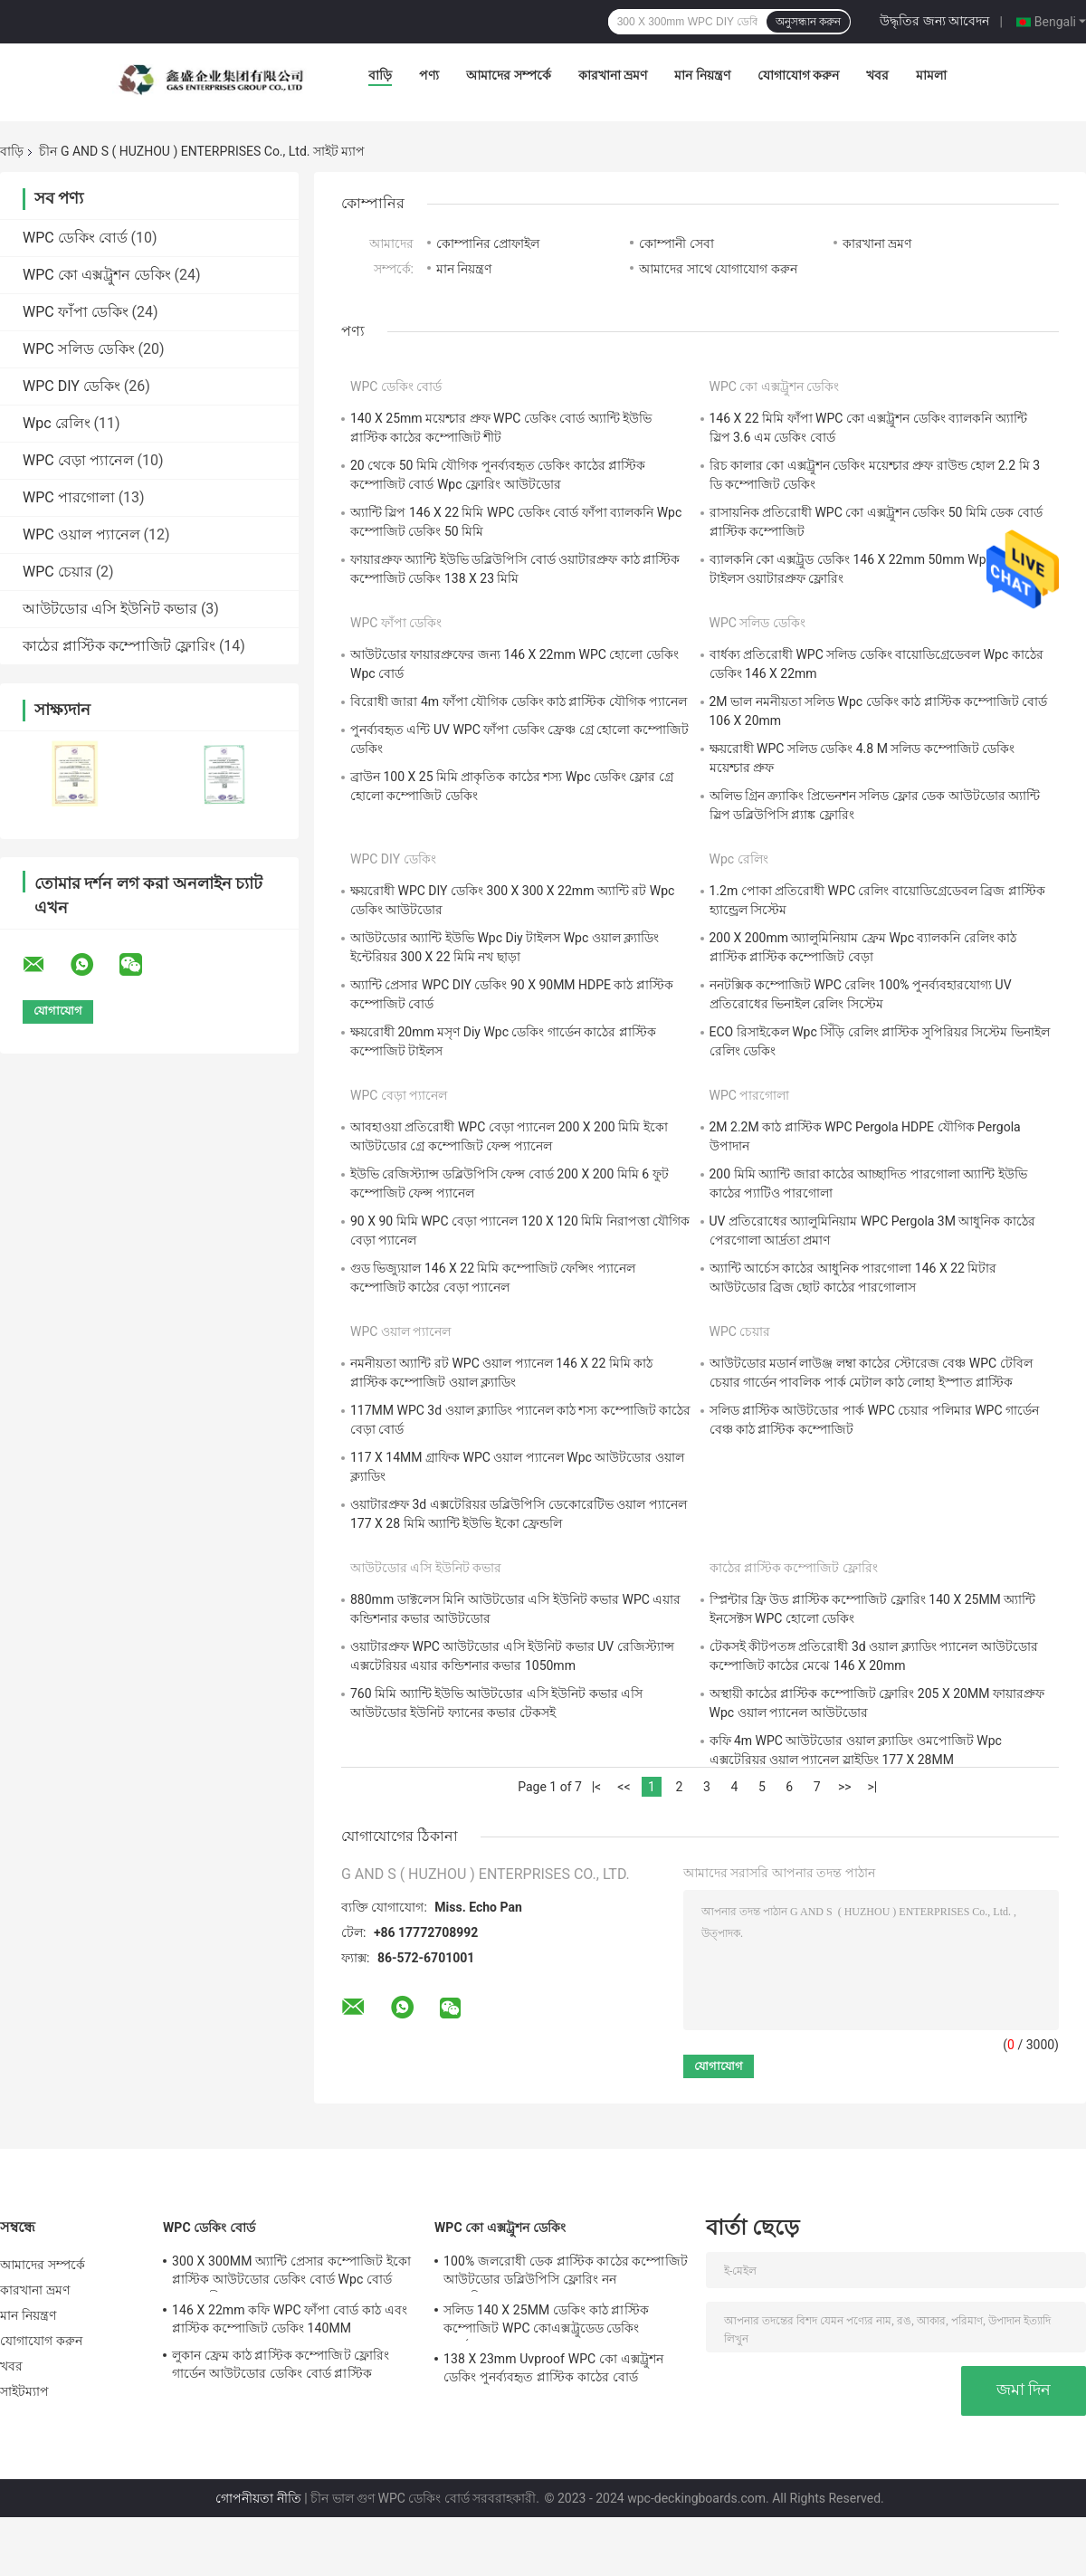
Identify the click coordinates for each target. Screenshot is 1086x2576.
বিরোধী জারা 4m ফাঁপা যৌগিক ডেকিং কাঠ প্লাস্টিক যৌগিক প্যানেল (518, 701)
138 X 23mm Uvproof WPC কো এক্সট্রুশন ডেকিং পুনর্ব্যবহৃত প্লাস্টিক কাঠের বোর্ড (553, 2368)
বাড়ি (380, 75)
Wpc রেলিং (56, 423)
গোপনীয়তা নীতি (257, 2498)
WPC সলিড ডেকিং (79, 349)
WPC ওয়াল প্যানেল (81, 534)
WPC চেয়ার (57, 571)
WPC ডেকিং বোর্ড (75, 237)
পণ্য (429, 75)
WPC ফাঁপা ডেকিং (76, 311)
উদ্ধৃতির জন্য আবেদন (934, 21)
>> (845, 1786)
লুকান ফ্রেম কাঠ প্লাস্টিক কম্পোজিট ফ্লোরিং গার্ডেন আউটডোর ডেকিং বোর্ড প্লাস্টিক (280, 2364)
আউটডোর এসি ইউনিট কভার (110, 608)
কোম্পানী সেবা (676, 243)
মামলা (931, 75)
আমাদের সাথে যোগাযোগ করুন (717, 269)
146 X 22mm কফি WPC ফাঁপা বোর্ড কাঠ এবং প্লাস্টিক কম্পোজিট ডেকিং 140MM (289, 2319)
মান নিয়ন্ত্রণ (701, 75)
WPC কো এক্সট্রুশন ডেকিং (97, 274)
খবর (877, 75)
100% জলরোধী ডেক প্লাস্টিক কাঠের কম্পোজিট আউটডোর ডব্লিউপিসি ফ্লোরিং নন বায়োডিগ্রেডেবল (565, 2273)
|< (597, 1786)
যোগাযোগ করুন (798, 75)
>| (872, 1786)
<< (623, 1786)
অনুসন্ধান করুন (808, 21)
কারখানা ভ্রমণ (612, 75)
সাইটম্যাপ (25, 2391)
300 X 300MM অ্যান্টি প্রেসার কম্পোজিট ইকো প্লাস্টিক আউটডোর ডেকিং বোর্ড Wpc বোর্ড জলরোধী (291, 2273)
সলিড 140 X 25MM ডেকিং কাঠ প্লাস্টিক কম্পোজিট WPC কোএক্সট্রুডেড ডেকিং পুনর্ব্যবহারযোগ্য (546, 2322)
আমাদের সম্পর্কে (508, 75)
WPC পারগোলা (69, 497)
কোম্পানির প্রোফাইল (487, 243)
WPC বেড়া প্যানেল (78, 460)
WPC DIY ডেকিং (71, 386)
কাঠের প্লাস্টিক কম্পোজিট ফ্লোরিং (119, 645)
